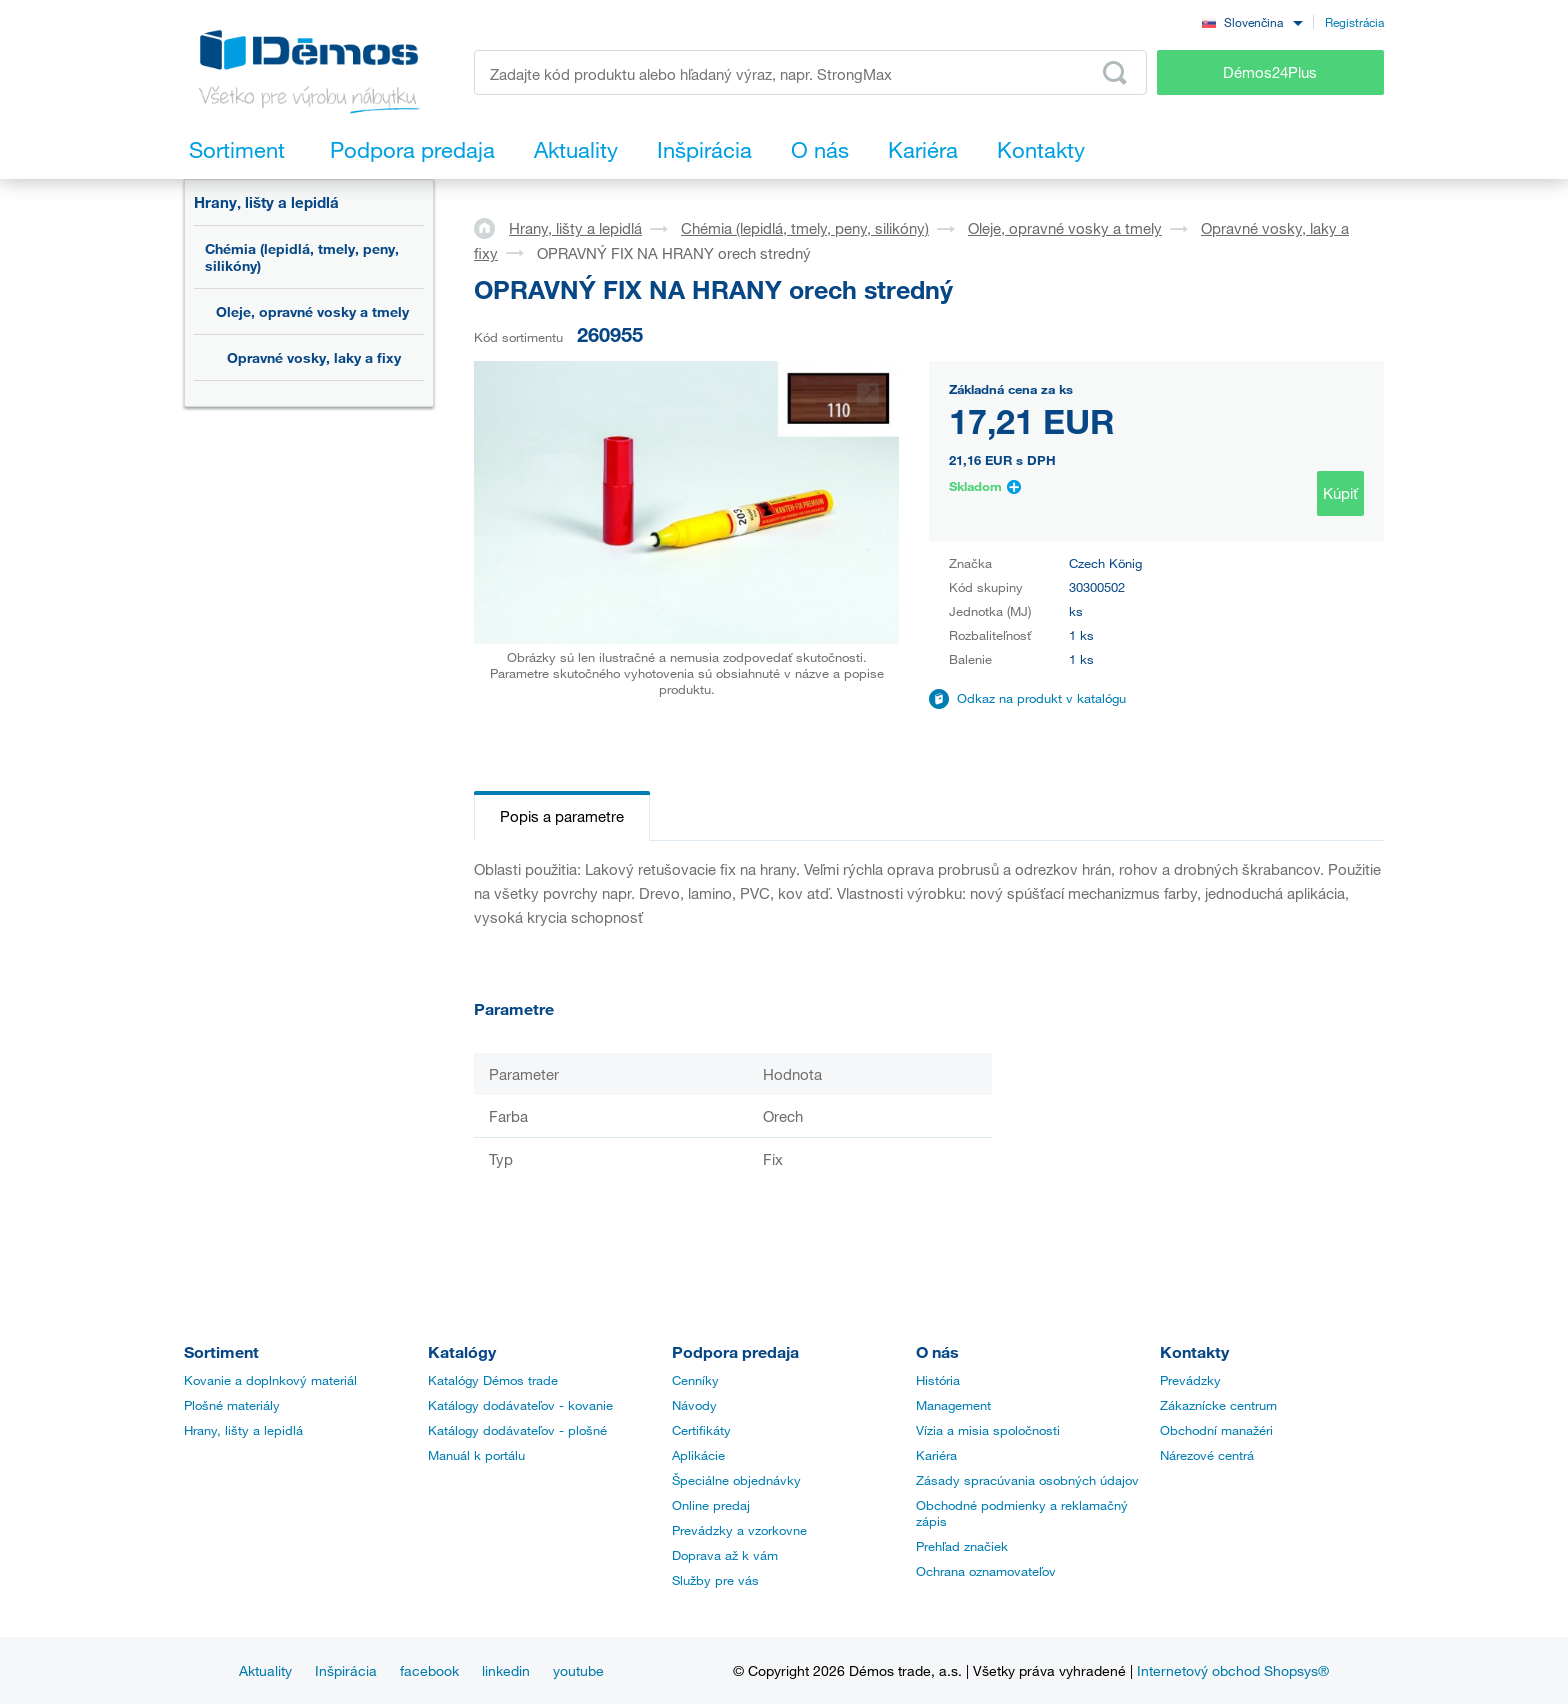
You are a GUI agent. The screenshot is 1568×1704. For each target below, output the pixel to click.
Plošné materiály (232, 1405)
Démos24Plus (1270, 72)
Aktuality (265, 1670)
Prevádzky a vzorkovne (739, 1530)
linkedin (506, 1670)
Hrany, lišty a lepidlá (266, 202)
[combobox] (1252, 21)
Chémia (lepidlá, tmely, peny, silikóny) (302, 257)
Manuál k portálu (476, 1455)
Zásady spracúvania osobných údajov (1027, 1480)
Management (953, 1405)
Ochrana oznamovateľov (986, 1571)
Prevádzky (1190, 1380)
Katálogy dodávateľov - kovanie (520, 1405)
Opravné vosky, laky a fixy (314, 357)
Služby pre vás (715, 1580)
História (938, 1380)
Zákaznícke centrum (1218, 1405)
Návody (694, 1405)
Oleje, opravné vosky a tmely (312, 311)
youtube (578, 1670)
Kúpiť (1340, 493)
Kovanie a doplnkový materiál (270, 1380)
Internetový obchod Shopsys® (1233, 1670)
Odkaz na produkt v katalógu (1041, 698)
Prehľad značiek (962, 1546)
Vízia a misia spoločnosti (988, 1430)
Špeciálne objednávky (736, 1480)
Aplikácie (698, 1455)
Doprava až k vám (725, 1555)
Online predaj (711, 1505)
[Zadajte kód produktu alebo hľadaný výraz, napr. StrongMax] (810, 72)
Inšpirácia (346, 1670)
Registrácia (1354, 22)
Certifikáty (701, 1430)
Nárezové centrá (1207, 1455)
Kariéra (936, 1455)
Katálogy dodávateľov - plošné (517, 1430)
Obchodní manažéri (1216, 1430)
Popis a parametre (562, 816)
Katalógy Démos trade (493, 1380)
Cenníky (695, 1380)
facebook (429, 1670)
